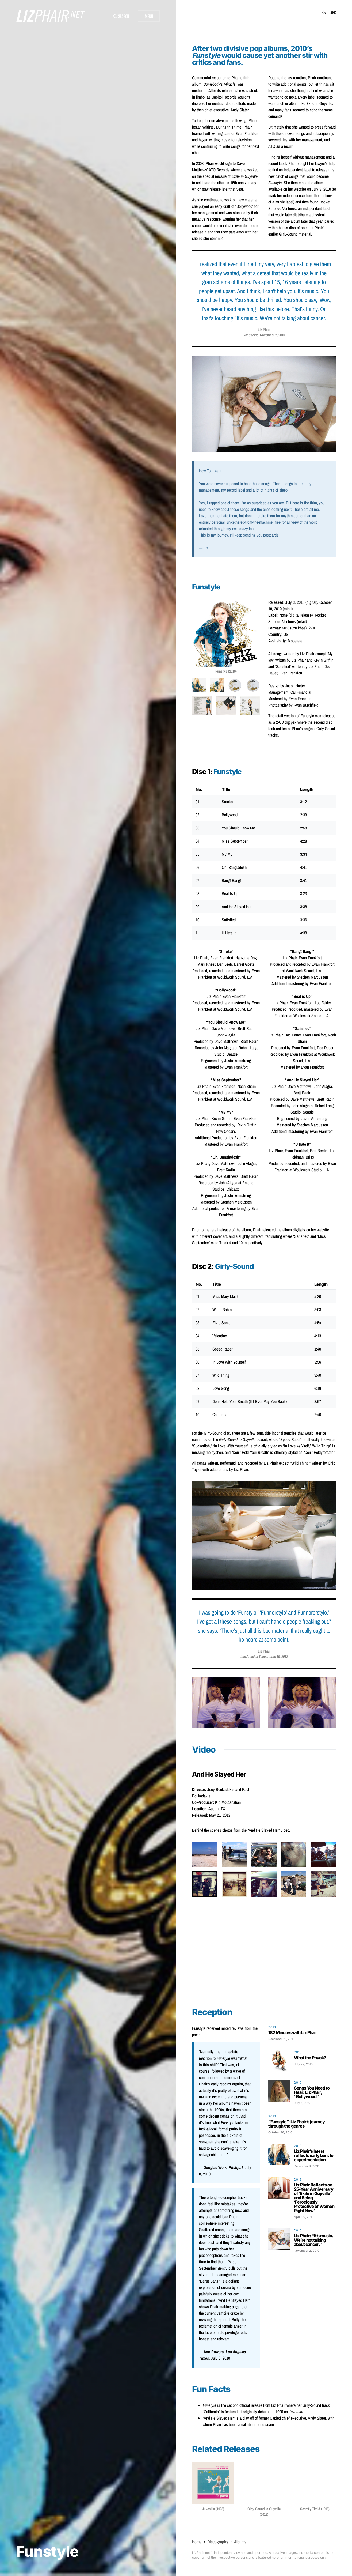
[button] (121, 16)
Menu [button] (149, 16)
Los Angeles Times (253, 1656)
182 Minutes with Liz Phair (292, 2032)
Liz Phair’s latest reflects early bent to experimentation (313, 2155)
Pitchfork (236, 2167)
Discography (217, 2542)
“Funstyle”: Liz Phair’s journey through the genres (296, 2124)
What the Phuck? (310, 2057)
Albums (240, 2542)
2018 (298, 2179)
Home (196, 2542)
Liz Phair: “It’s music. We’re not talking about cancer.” (313, 2240)
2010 (272, 2027)
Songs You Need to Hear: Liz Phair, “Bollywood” (312, 2092)
